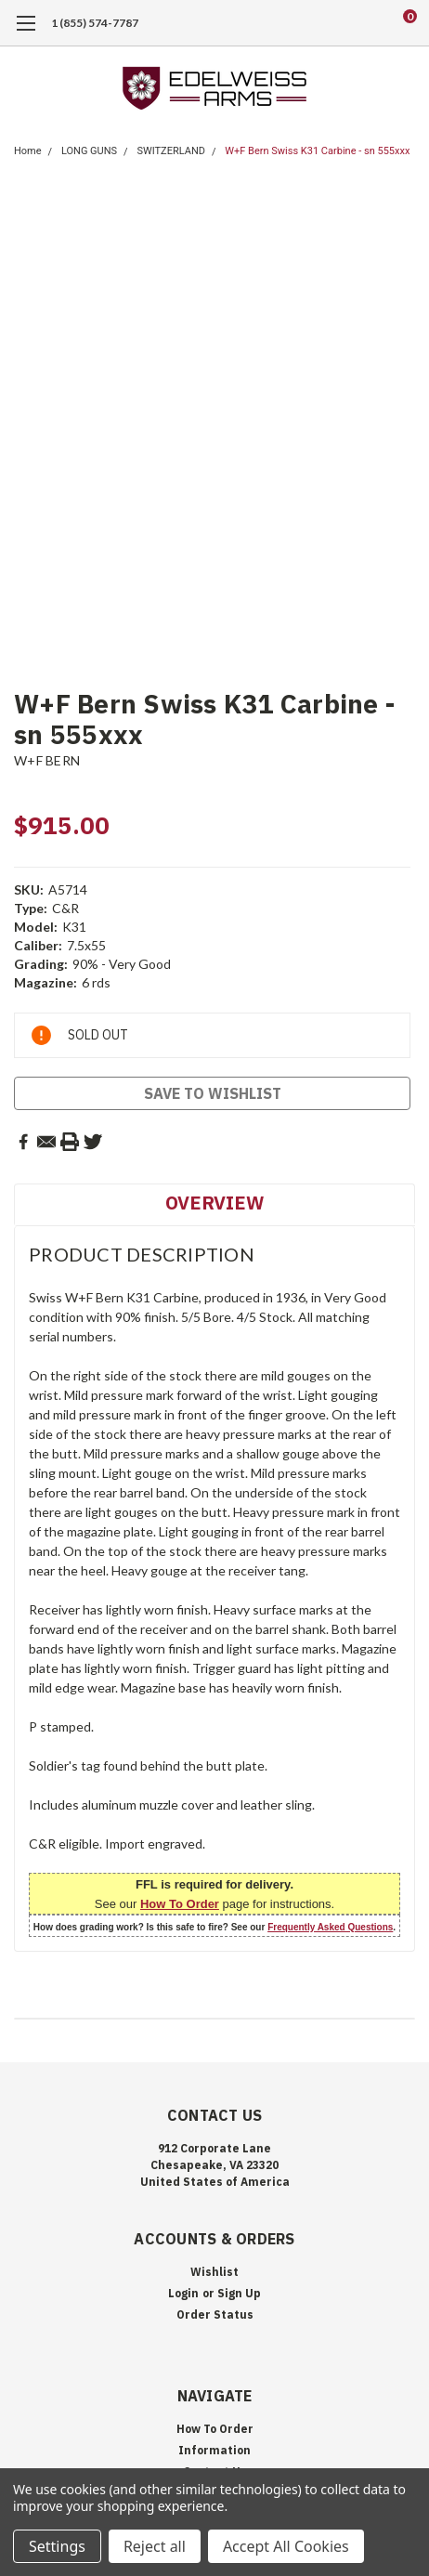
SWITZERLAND (170, 151)
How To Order (179, 1904)
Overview (214, 1202)
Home (28, 151)
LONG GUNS (89, 151)
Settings (57, 2546)
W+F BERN (47, 760)
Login (183, 2293)
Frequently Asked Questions (330, 1927)
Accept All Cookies (286, 2546)
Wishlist (214, 2272)
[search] (335, 23)
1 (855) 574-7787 (94, 23)
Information (214, 2450)
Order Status (215, 2314)
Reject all (155, 2546)
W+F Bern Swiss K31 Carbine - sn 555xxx (317, 151)
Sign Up (239, 2293)
